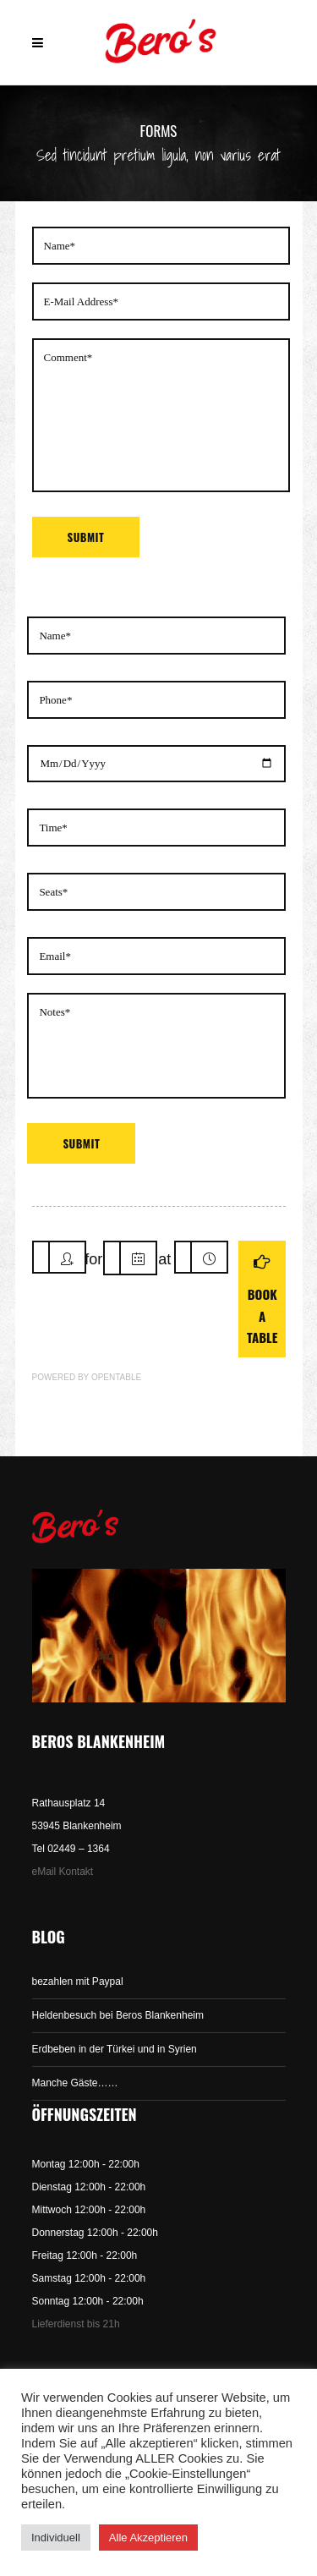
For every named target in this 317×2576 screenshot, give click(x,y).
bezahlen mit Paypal (77, 1981)
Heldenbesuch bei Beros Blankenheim (118, 2015)
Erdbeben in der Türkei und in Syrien (114, 2049)
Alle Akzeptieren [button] (148, 2537)
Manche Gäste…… (75, 2083)
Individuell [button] (55, 2537)
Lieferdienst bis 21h (76, 2324)
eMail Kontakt (63, 1871)
